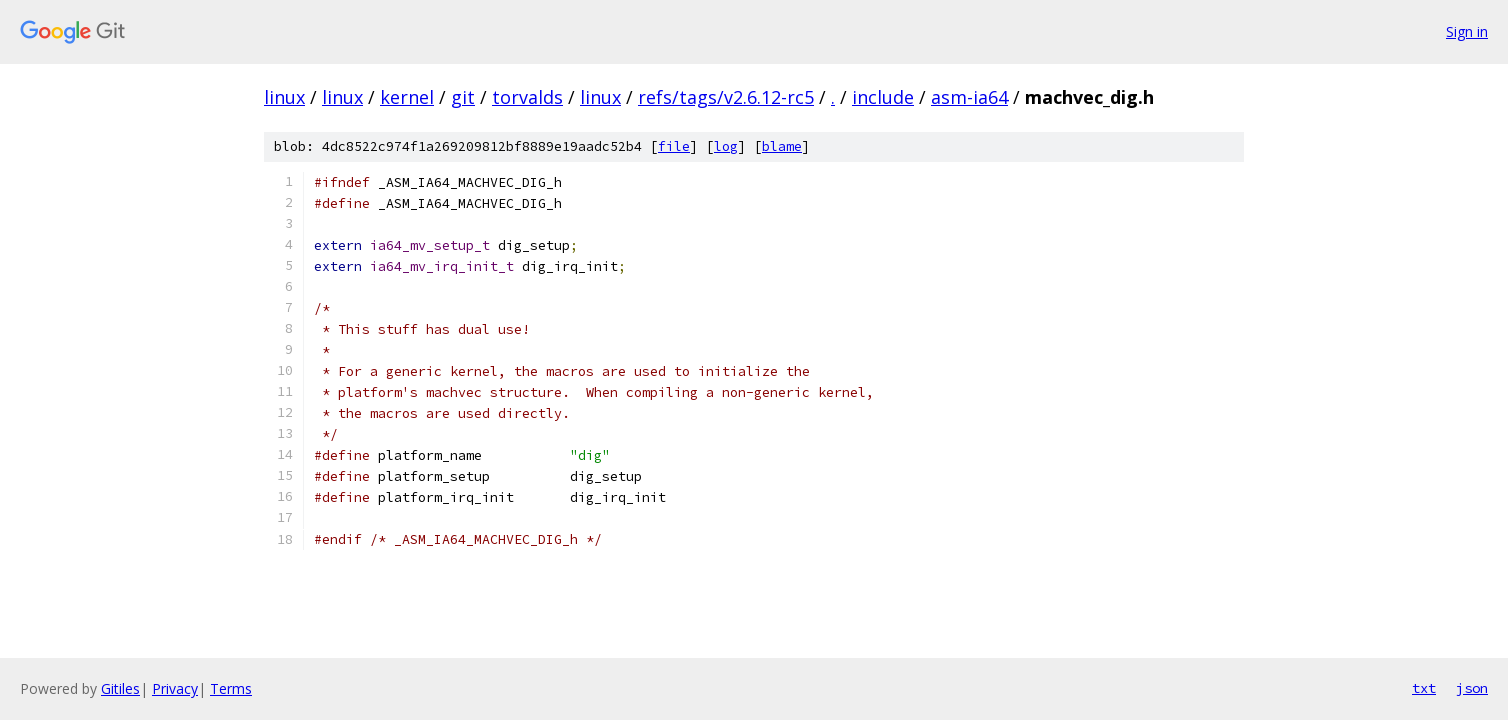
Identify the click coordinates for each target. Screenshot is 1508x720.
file (674, 146)
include (883, 97)
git (463, 97)
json (1472, 688)
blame (782, 146)
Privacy (175, 688)
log (726, 146)
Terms (231, 688)
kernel (407, 97)
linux (284, 97)
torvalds (527, 97)
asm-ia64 (969, 97)
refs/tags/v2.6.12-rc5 (726, 97)
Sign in (1467, 31)
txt (1424, 688)
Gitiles (120, 688)
